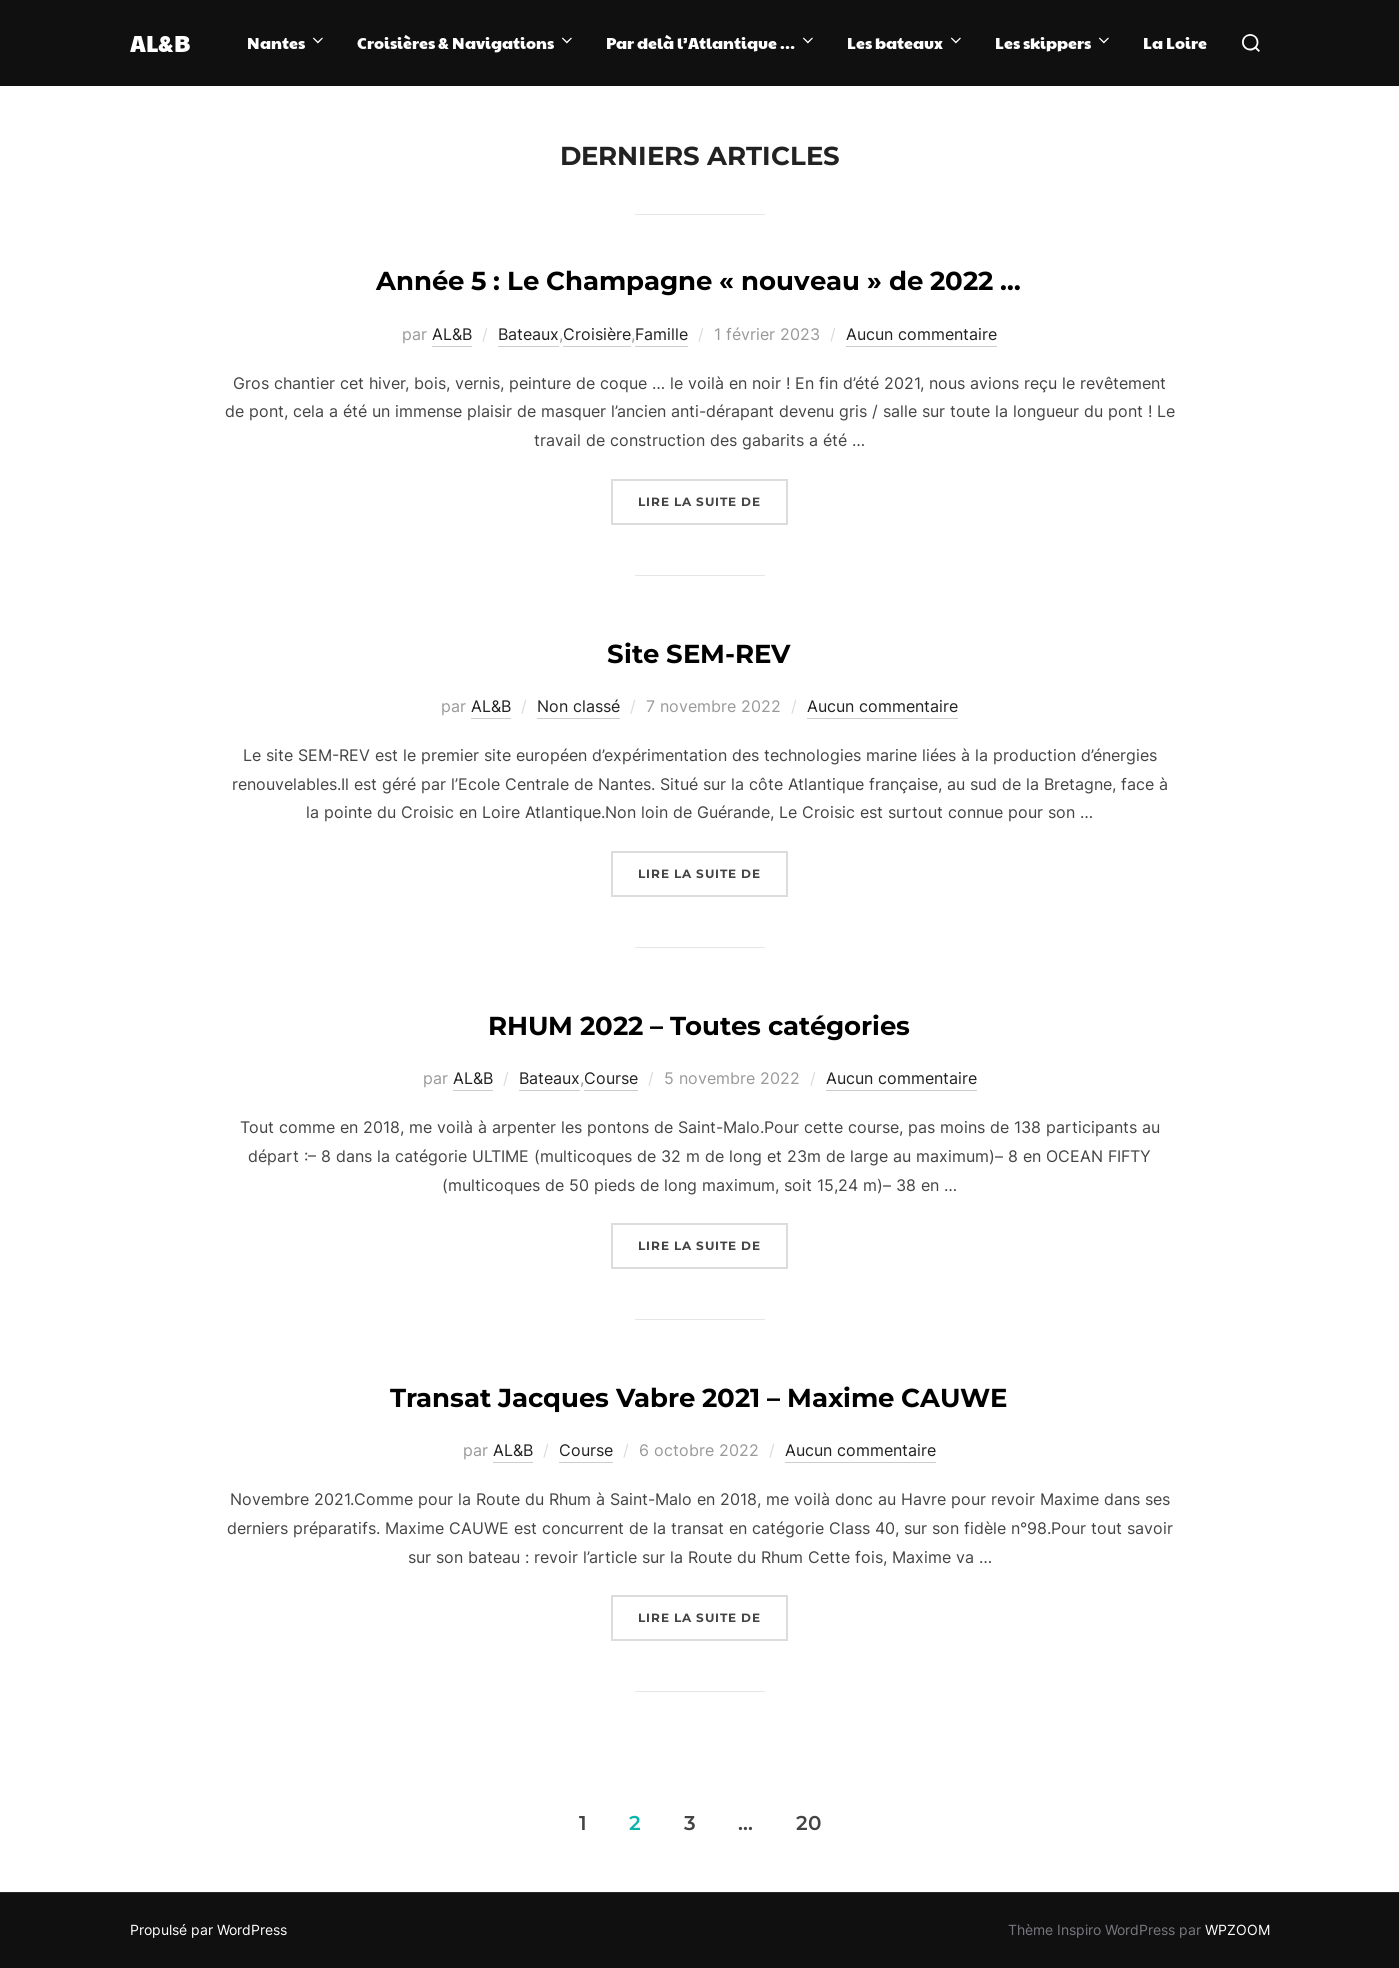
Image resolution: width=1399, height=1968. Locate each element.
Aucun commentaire (921, 334)
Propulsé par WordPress (208, 1929)
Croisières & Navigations (466, 42)
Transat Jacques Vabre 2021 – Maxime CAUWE (698, 1398)
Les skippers (1054, 42)
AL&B (166, 43)
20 (808, 1822)
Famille (661, 334)
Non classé (578, 706)
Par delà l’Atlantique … (711, 42)
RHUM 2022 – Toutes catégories (699, 1026)
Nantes (287, 42)
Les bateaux (906, 42)
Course (611, 1078)
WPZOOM (1237, 1929)
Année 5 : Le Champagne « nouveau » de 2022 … (698, 281)
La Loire (1175, 42)
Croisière (597, 334)
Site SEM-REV (698, 654)
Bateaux (528, 334)
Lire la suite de (713, 499)
